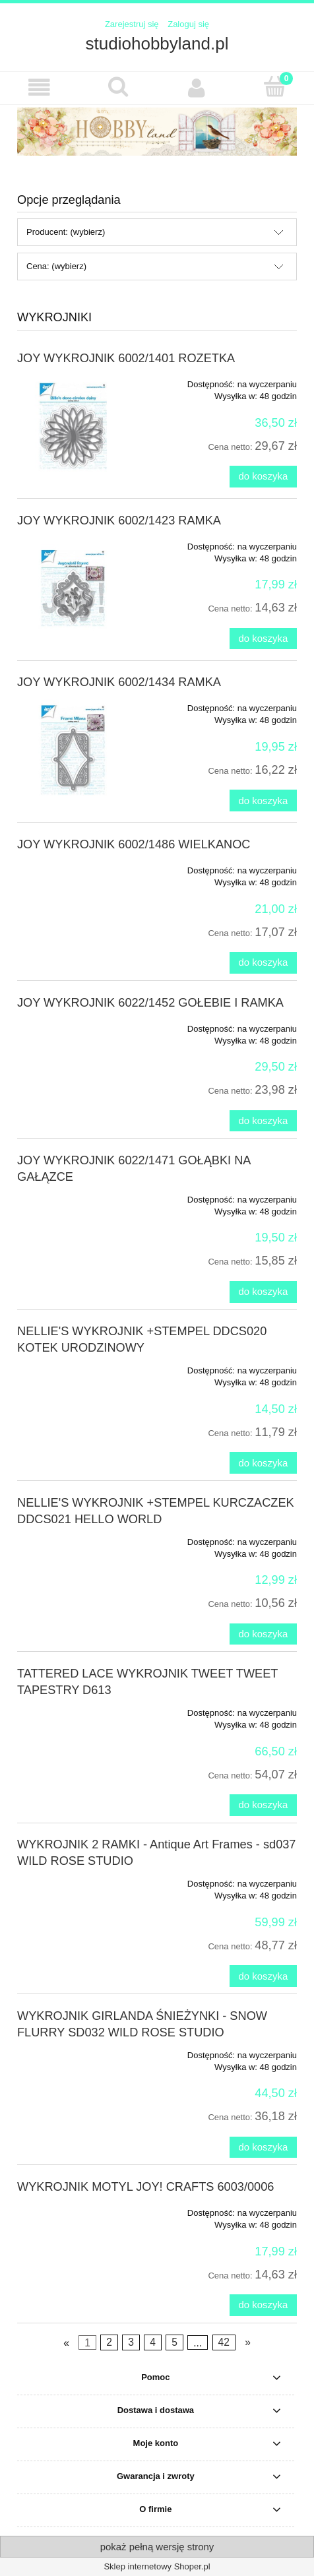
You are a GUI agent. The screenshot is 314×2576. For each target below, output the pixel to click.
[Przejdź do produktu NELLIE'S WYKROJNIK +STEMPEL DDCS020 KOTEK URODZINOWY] (73, 1366)
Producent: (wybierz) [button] (65, 232)
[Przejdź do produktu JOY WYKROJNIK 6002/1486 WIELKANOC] (73, 866)
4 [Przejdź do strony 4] (153, 2342)
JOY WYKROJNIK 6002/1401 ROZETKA (126, 358)
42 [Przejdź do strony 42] (223, 2342)
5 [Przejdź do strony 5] (174, 2342)
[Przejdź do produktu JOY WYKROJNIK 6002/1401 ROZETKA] (73, 426)
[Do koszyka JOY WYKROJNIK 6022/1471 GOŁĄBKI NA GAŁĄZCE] (263, 1292)
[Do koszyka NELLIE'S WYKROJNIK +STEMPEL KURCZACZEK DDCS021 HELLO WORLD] (263, 1634)
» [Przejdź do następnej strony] (248, 2342)
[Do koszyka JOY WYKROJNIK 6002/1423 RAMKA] (263, 639)
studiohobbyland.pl (157, 43)
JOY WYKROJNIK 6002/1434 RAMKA (119, 682)
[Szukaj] (117, 86)
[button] (39, 87)
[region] (157, 132)
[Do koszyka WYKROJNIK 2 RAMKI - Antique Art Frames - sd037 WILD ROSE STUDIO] (263, 1976)
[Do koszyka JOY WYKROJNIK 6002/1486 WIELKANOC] (263, 963)
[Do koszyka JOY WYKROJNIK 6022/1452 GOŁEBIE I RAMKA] (263, 1121)
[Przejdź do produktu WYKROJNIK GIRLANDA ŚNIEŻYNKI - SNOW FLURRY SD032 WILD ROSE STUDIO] (73, 2051)
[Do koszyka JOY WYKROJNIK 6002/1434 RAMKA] (263, 800)
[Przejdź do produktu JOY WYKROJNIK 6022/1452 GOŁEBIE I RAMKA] (73, 1024)
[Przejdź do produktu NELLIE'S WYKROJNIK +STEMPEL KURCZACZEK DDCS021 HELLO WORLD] (73, 1538)
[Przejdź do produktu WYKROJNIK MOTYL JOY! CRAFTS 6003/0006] (73, 2208)
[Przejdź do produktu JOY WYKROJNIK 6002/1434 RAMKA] (73, 750)
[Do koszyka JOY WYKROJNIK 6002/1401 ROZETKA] (263, 476)
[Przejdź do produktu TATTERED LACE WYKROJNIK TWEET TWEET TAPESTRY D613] (73, 1708)
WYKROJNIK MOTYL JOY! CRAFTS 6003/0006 (145, 2186)
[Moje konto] (196, 87)
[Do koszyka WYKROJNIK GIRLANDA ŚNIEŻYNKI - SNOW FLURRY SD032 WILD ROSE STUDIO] (263, 2147)
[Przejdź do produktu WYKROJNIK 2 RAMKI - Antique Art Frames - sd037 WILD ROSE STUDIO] (73, 1879)
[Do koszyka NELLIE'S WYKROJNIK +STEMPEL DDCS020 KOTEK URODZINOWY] (263, 1463)
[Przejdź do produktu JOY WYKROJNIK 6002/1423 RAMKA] (73, 588)
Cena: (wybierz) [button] (56, 266)
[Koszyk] (275, 86)
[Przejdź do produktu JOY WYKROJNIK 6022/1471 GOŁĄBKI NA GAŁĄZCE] (73, 1195)
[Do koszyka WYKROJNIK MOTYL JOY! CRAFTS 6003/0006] (263, 2305)
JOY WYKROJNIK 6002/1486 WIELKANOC (133, 844)
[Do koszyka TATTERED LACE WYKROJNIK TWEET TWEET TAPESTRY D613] (263, 1805)
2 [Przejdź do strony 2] (109, 2342)
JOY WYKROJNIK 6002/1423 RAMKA (119, 520)
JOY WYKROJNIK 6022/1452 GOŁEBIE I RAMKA (150, 1002)
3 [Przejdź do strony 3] (131, 2342)
